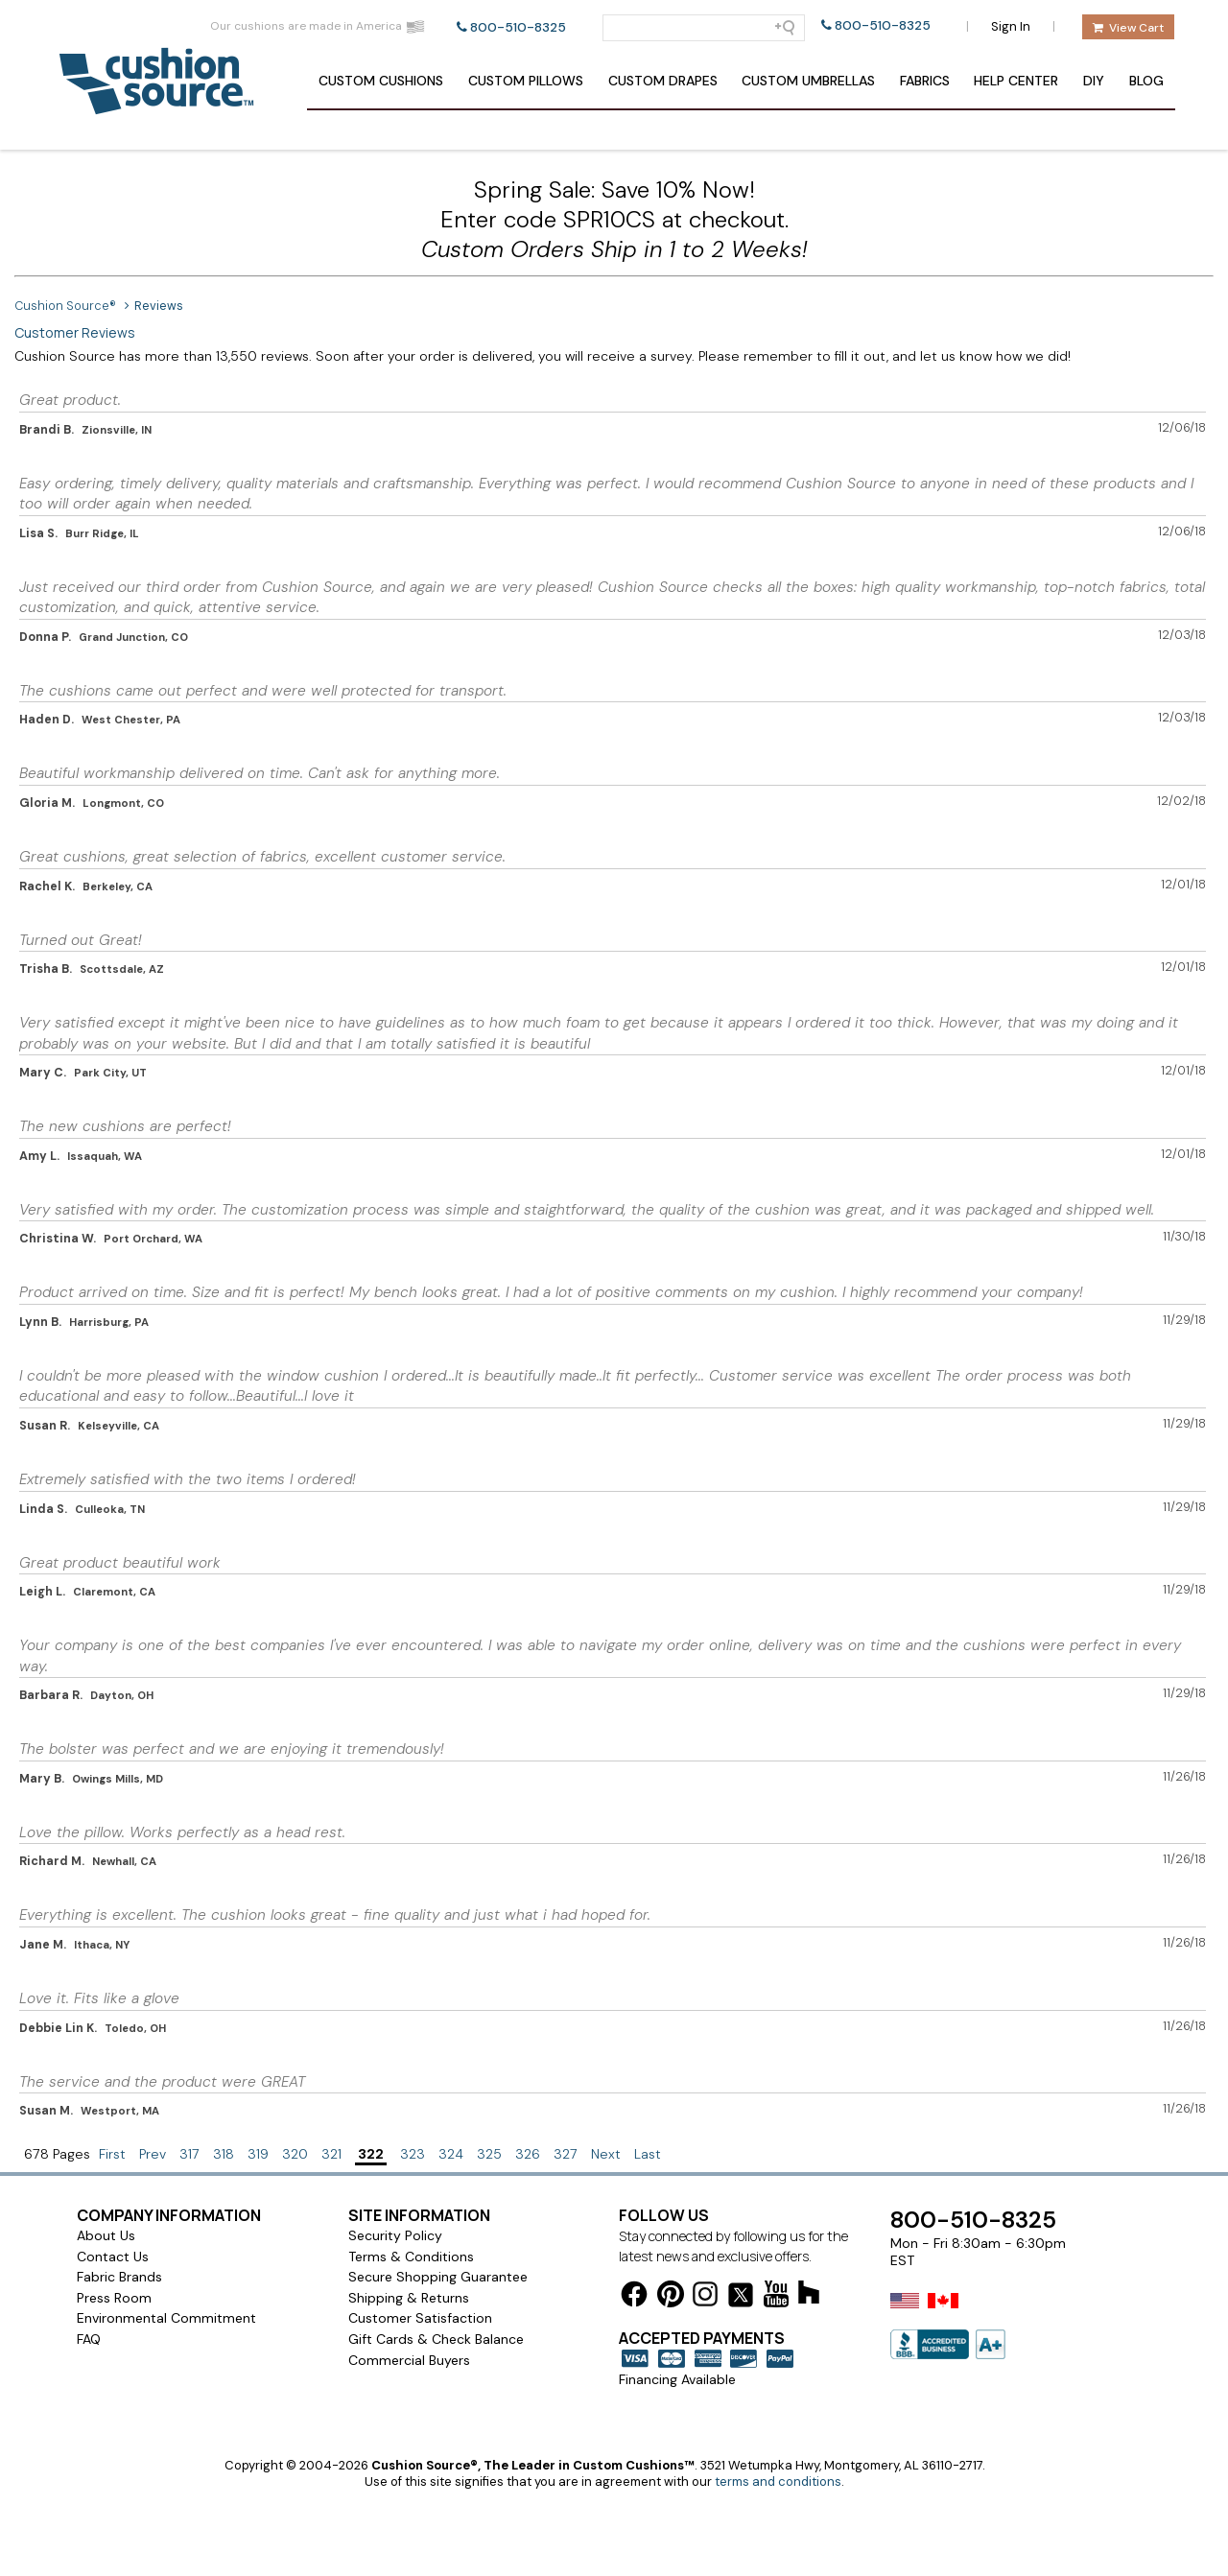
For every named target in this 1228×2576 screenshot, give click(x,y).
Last (647, 2153)
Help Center (1016, 80)
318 (223, 2153)
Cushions (381, 80)
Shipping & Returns (408, 2297)
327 (566, 2153)
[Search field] (703, 27)
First (112, 2153)
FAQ (89, 2339)
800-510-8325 (518, 27)
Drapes (663, 80)
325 (489, 2153)
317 (189, 2153)
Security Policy (395, 2235)
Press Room (114, 2297)
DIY (1093, 80)
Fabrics (925, 80)
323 (412, 2153)
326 (527, 2153)
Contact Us (113, 2256)
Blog (1146, 80)
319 (258, 2153)
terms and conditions (778, 2481)
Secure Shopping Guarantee (438, 2276)
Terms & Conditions (411, 2256)
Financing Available (677, 2379)
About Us (106, 2235)
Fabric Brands (119, 2276)
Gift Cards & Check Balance (436, 2339)
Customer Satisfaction (420, 2318)
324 (450, 2153)
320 (295, 2153)
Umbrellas (808, 80)
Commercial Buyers (409, 2360)
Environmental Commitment (166, 2318)
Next (606, 2153)
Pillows (525, 80)
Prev (152, 2153)
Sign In (1010, 26)
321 (331, 2153)
